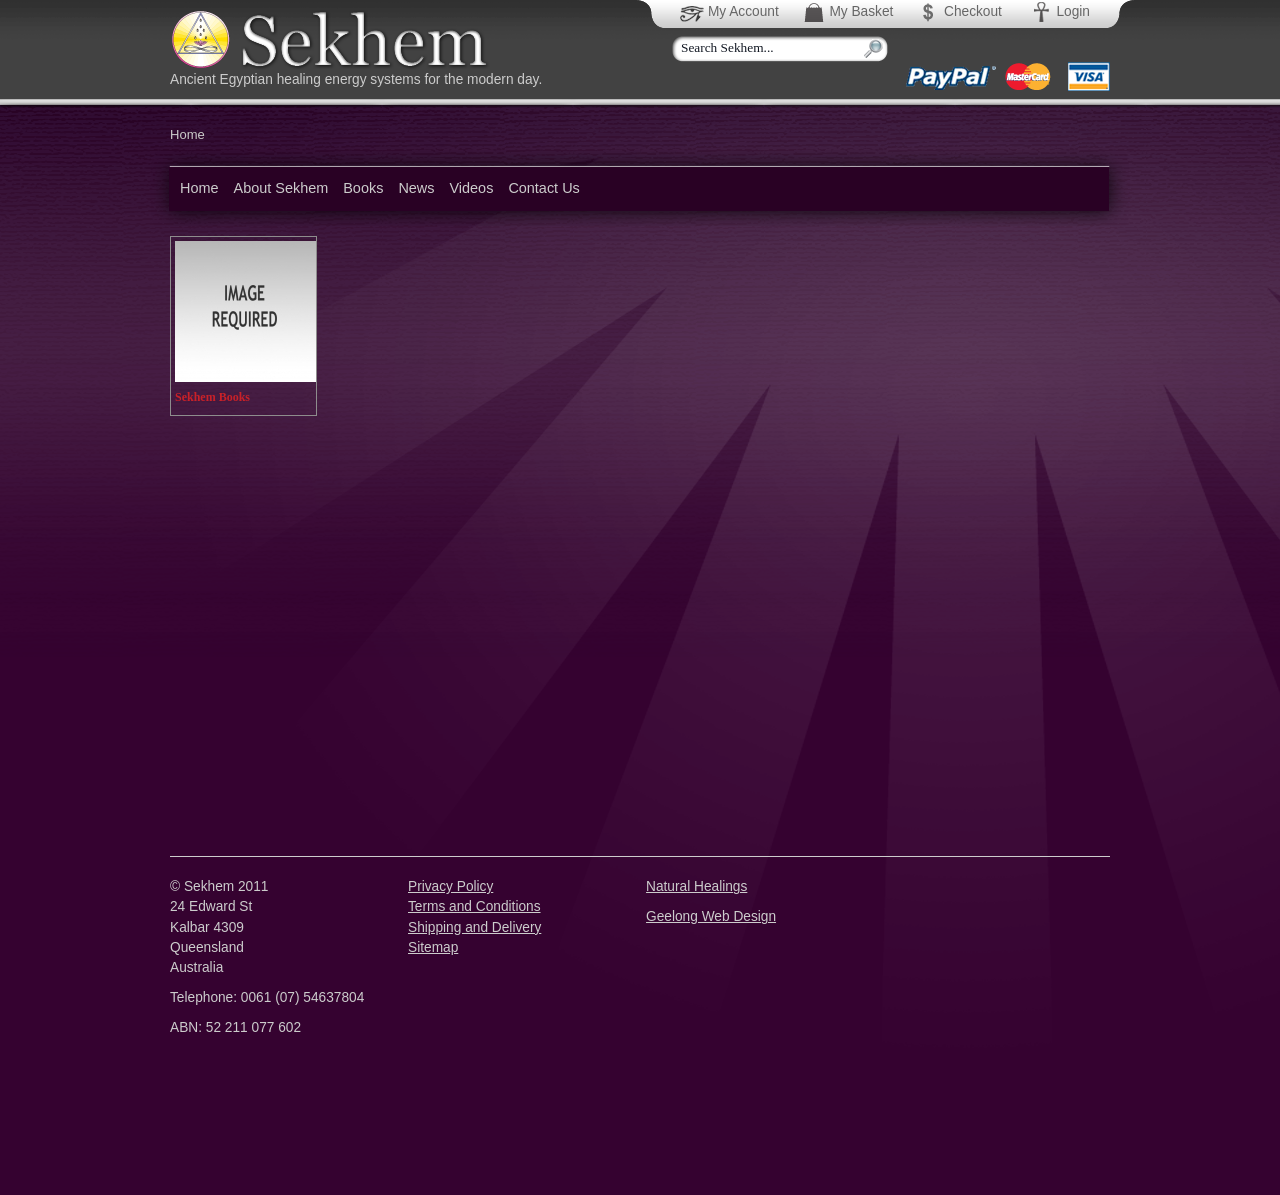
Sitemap (433, 947)
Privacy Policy (450, 886)
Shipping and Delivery (474, 927)
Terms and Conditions (474, 906)
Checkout (959, 11)
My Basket (848, 11)
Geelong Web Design (711, 916)
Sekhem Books (212, 397)
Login (1059, 11)
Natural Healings (696, 886)
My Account (731, 11)
